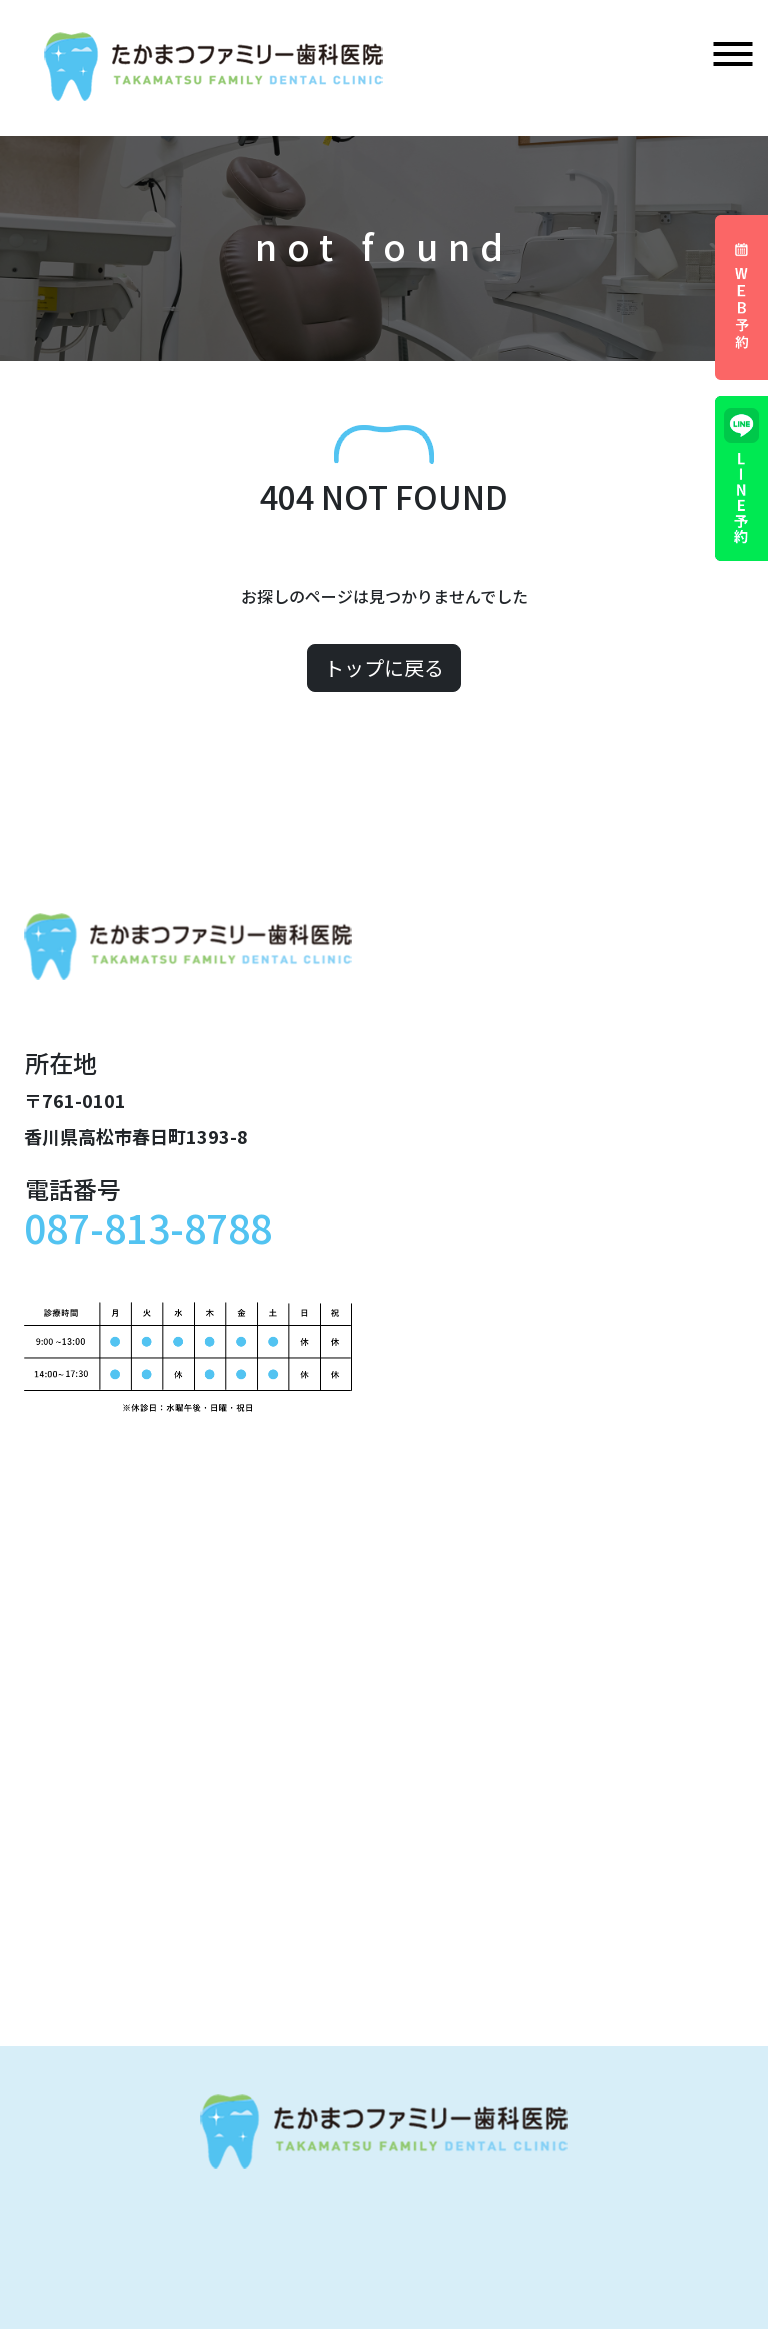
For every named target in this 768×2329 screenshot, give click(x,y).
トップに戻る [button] (384, 667)
